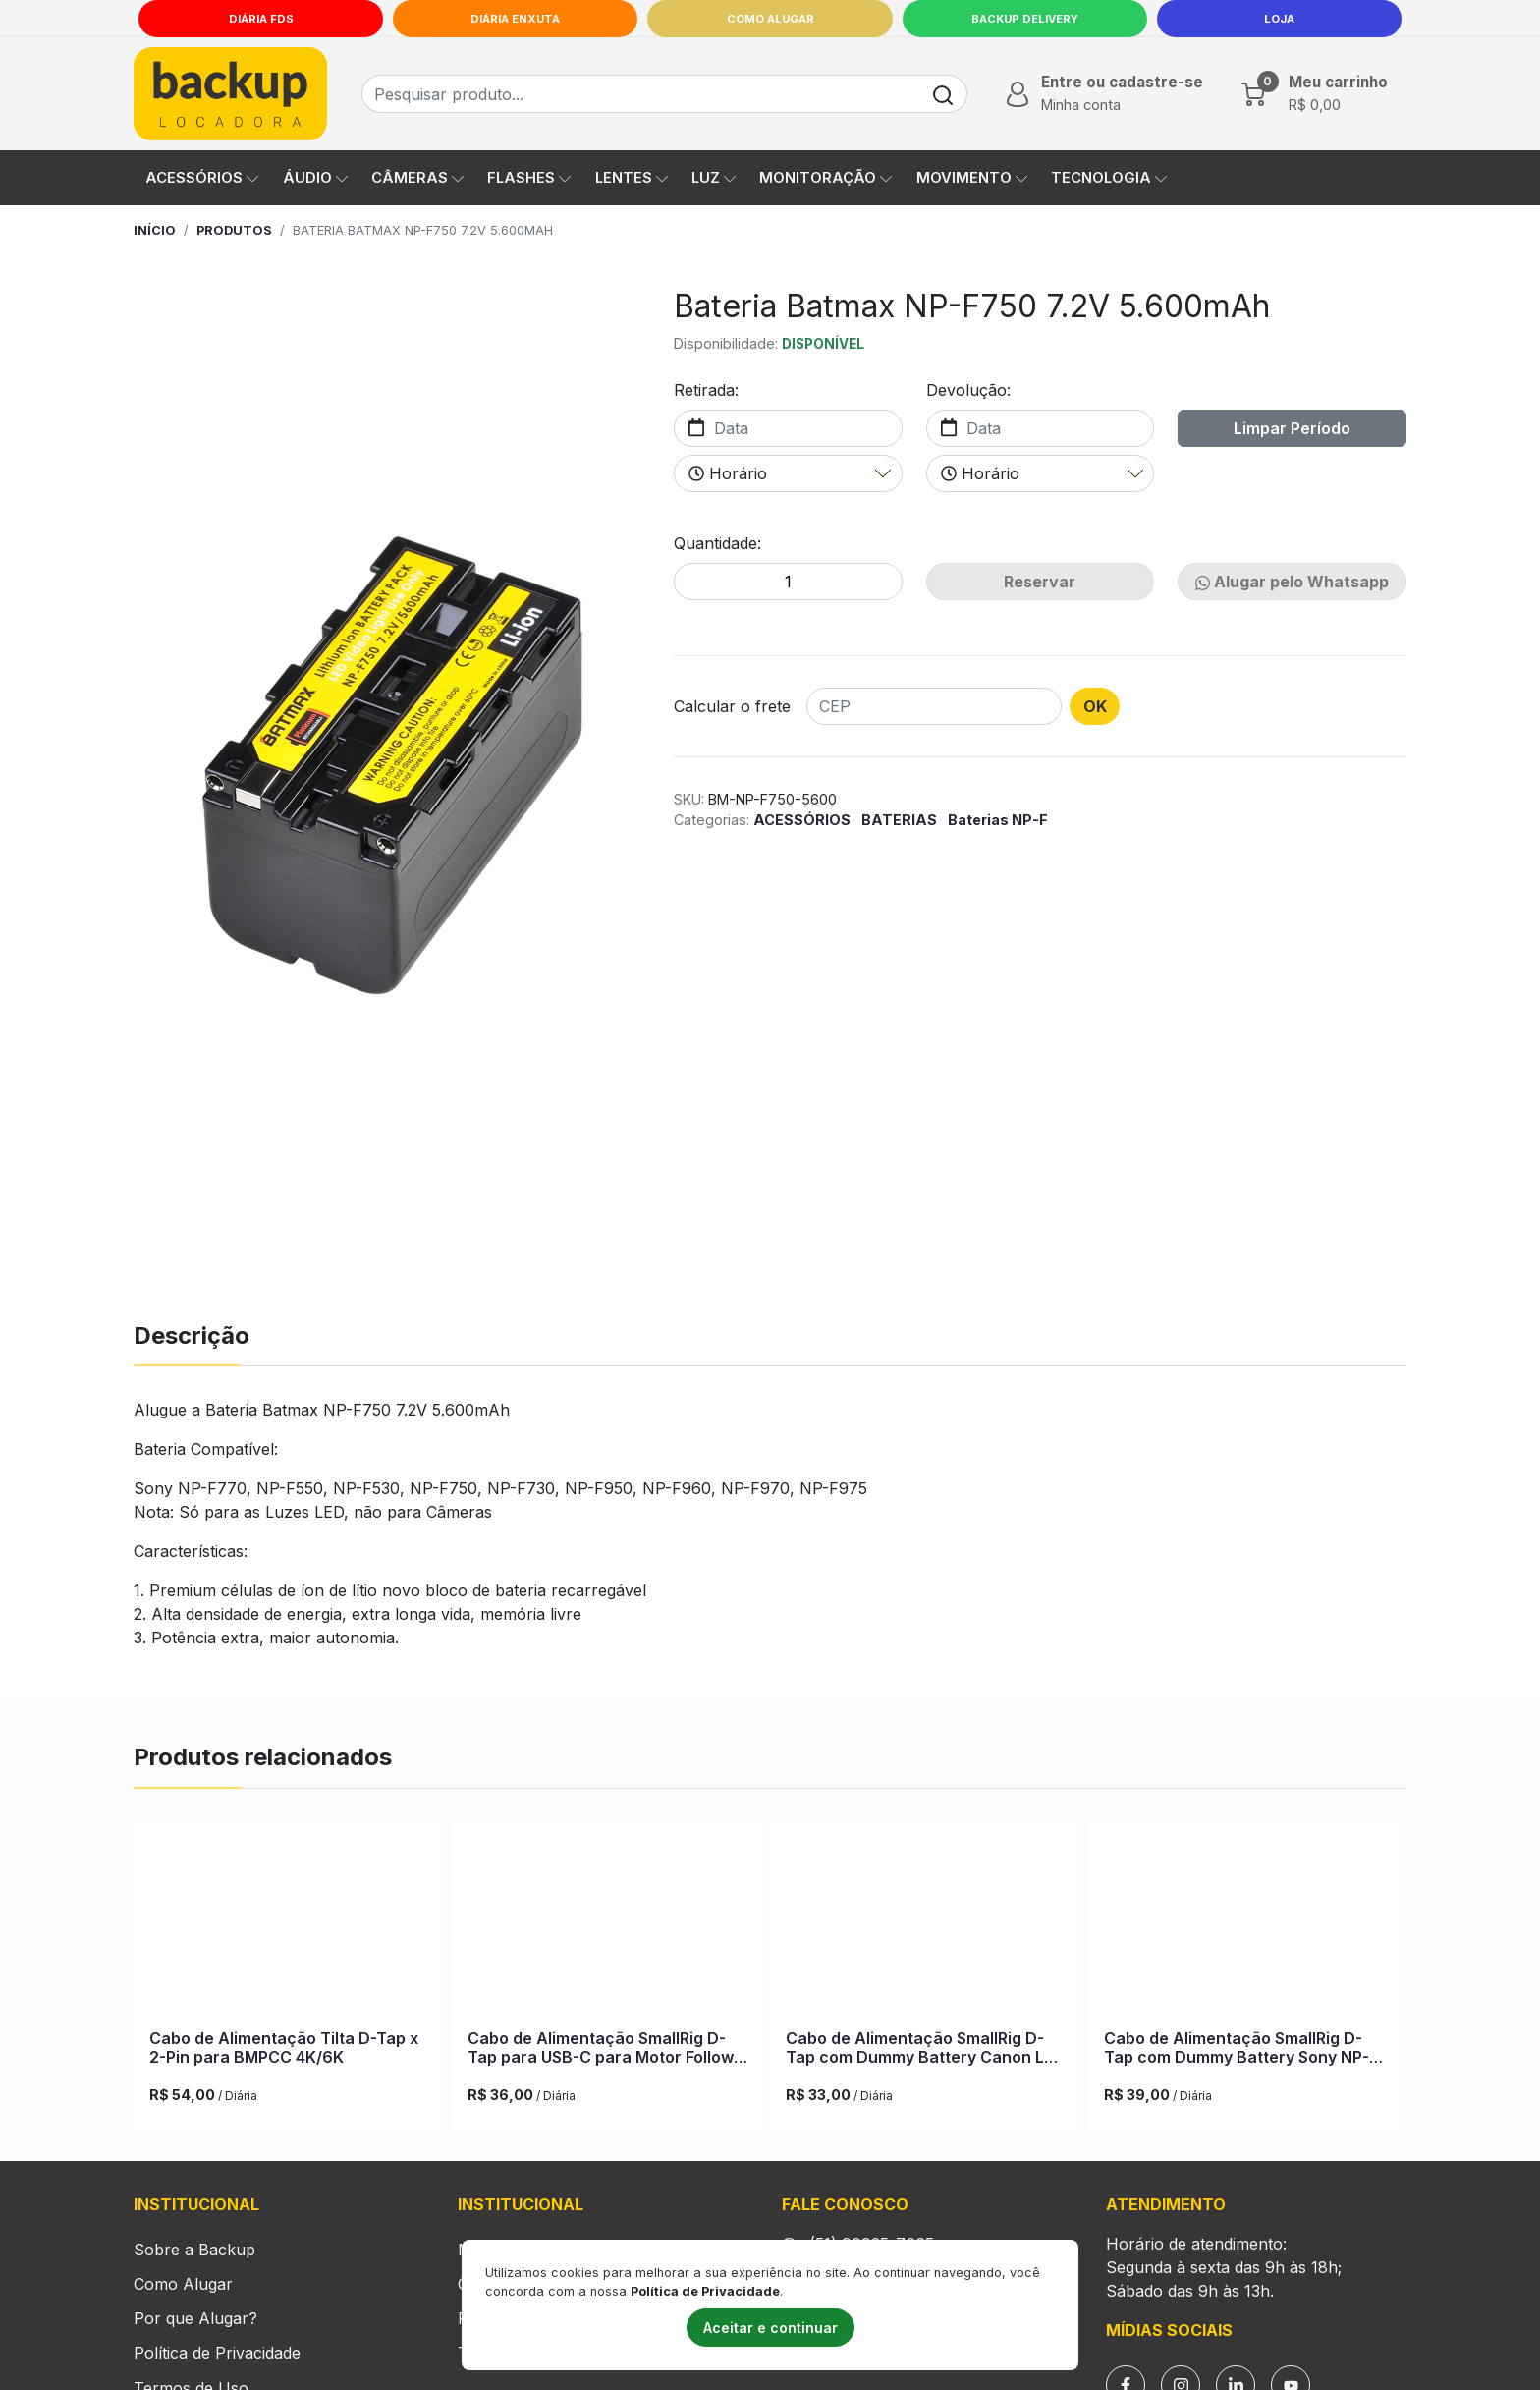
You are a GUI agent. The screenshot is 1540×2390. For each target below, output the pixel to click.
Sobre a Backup (194, 2272)
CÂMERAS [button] (417, 178)
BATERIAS (900, 819)
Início (155, 230)
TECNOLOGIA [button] (1109, 178)
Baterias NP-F (998, 819)
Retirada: (706, 390)
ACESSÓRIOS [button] (201, 178)
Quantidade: (717, 543)
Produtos (234, 230)
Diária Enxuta (515, 19)
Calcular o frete (732, 706)
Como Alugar (770, 19)
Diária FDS (261, 19)
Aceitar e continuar (770, 2327)
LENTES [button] (631, 178)
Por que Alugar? (195, 2341)
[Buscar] (943, 94)
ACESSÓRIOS (803, 819)
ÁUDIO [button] (315, 178)
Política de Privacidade (217, 2375)
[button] (1102, 93)
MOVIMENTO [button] (971, 178)
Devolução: (968, 390)
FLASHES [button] (529, 178)
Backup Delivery (1024, 19)
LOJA (1279, 19)
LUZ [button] (713, 178)
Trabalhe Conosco (527, 2375)
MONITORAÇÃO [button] (825, 178)
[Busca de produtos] (640, 94)
